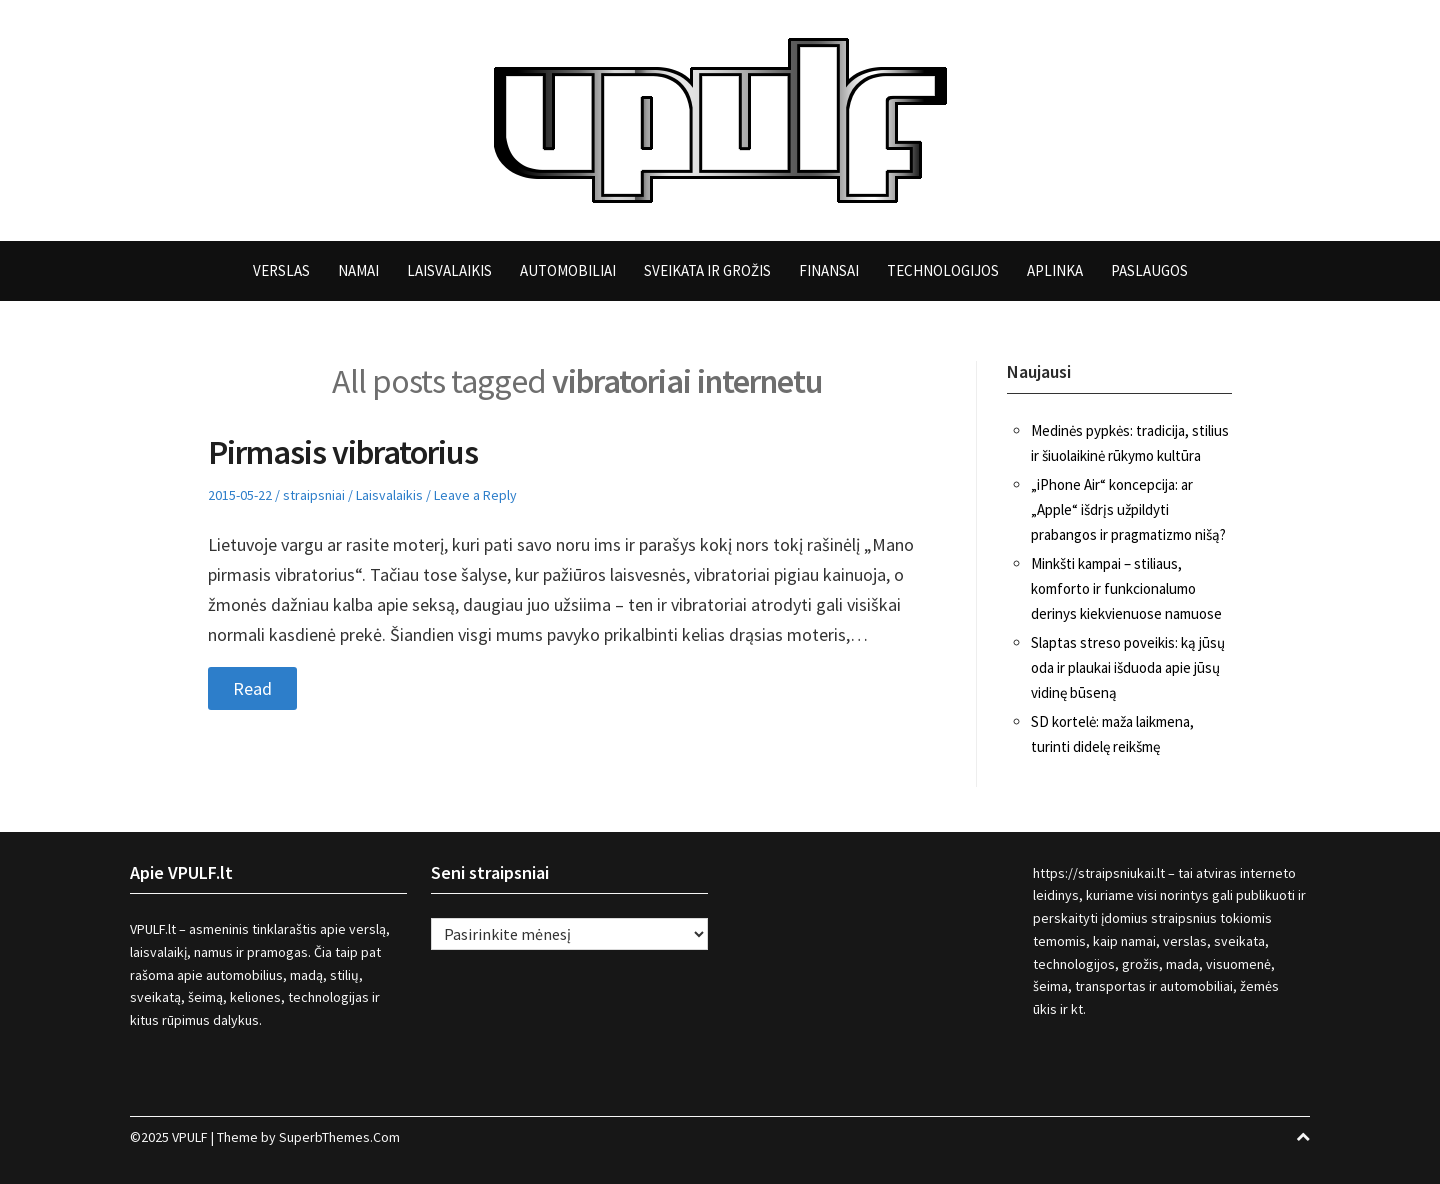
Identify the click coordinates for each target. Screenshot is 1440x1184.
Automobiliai (568, 270)
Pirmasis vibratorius (343, 452)
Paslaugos (1149, 270)
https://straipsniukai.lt (1099, 873)
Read (252, 688)
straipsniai (314, 495)
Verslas (281, 270)
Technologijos (943, 270)
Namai (358, 270)
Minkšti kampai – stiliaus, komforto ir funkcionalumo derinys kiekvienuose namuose (1126, 588)
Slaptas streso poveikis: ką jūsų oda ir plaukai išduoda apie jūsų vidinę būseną (1128, 667)
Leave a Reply (475, 495)
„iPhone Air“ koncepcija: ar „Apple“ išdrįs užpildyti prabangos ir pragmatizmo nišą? (1128, 509)
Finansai (829, 270)
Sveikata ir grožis (707, 270)
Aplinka (1055, 270)
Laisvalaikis (449, 270)
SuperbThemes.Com (339, 1137)
